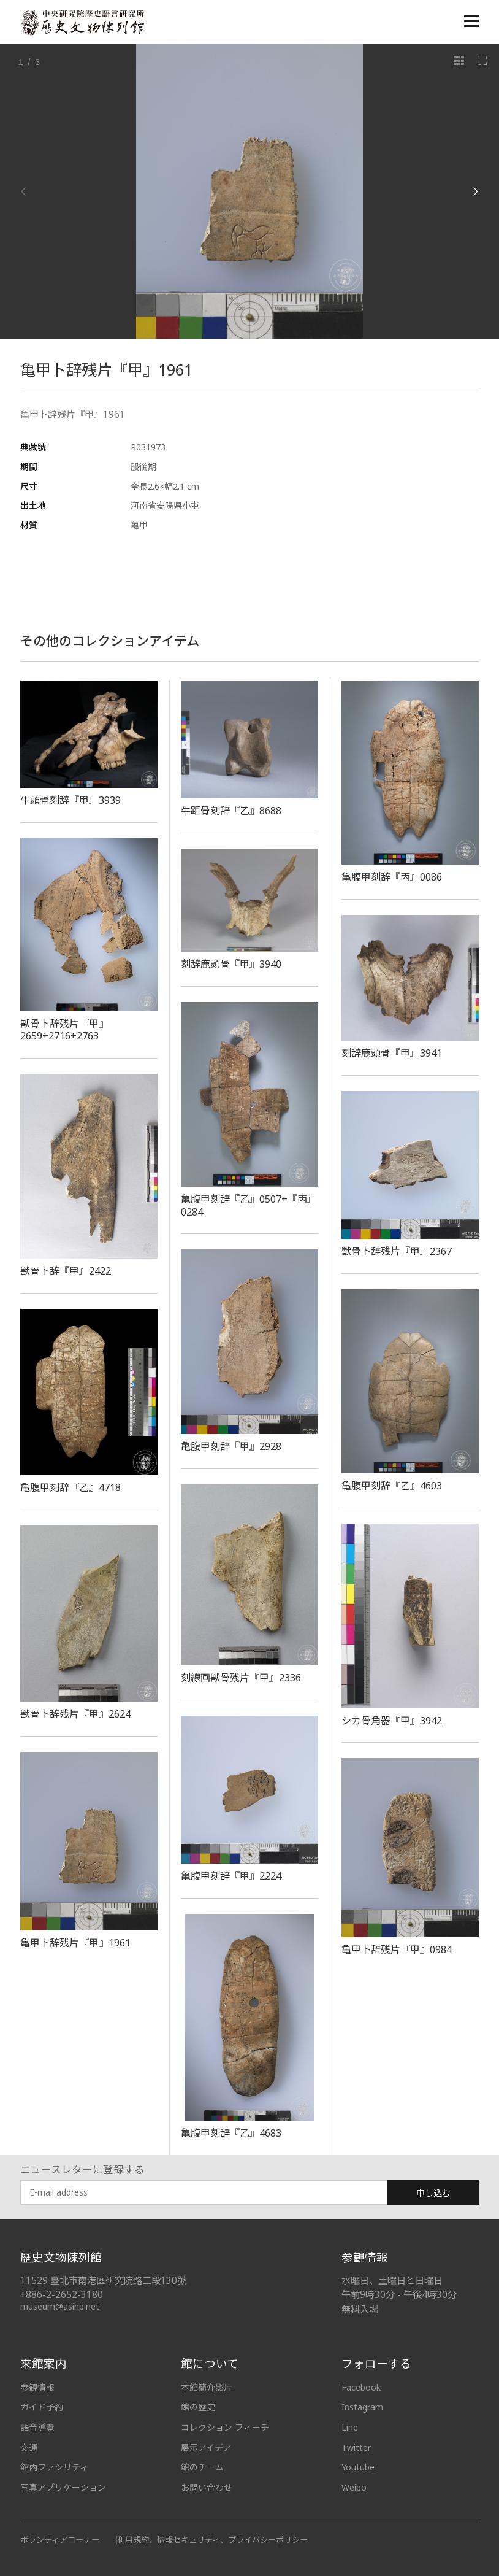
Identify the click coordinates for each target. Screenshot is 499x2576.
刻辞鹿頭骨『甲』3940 (231, 964)
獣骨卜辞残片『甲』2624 (75, 1714)
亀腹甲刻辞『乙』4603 (391, 1485)
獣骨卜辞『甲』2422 (65, 1271)
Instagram (362, 2407)
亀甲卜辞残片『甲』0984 (396, 1949)
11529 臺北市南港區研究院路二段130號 (103, 2280)
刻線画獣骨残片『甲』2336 (241, 1677)
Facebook (361, 2387)
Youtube (358, 2467)
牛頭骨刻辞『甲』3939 (70, 800)
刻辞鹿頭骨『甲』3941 (391, 1053)
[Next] (475, 191)
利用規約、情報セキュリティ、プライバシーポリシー (212, 2539)
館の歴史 (198, 2407)
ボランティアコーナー (59, 2539)
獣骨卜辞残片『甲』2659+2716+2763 (64, 1030)
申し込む (433, 2193)
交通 (28, 2447)
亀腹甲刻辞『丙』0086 (391, 877)
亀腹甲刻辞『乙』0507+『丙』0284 (249, 1205)
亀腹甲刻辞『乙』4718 (70, 1487)
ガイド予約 (41, 2407)
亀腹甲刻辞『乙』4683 (231, 2133)
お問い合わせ (206, 2487)
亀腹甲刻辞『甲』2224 (231, 1876)
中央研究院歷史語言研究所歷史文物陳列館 (82, 22)
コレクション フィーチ (225, 2427)
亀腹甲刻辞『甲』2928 (231, 1446)
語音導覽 (37, 2427)
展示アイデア (206, 2447)
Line (349, 2427)
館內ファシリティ (54, 2467)
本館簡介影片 (206, 2387)
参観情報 (37, 2387)
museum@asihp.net (59, 2306)
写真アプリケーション (63, 2487)
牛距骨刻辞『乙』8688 (231, 810)
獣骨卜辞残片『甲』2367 (396, 1251)
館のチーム (202, 2467)
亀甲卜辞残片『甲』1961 (75, 1942)
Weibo (354, 2487)
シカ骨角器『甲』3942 (391, 1720)
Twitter (356, 2447)
